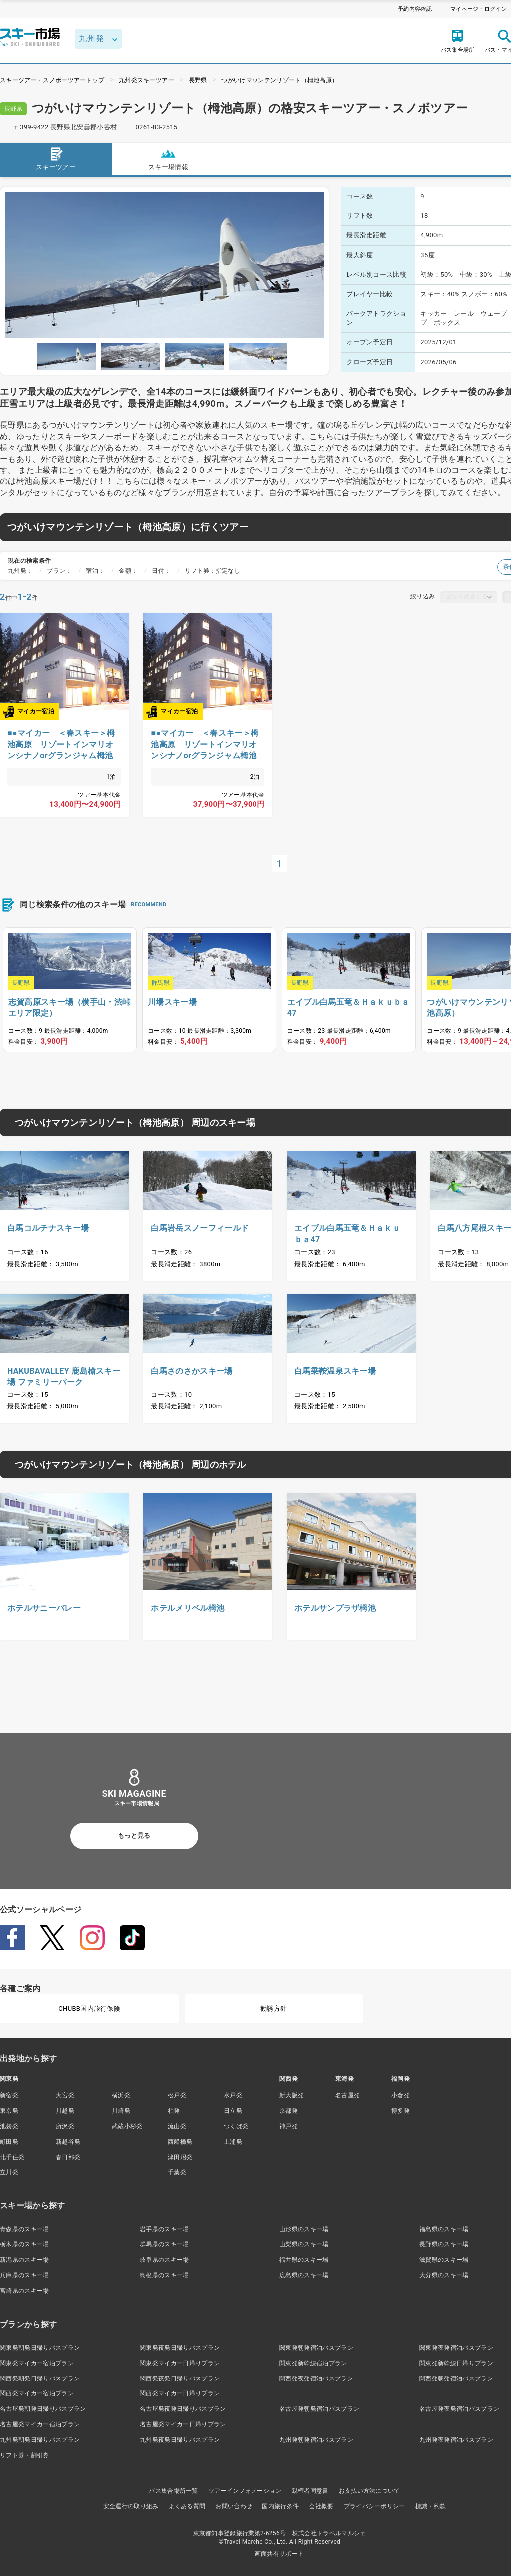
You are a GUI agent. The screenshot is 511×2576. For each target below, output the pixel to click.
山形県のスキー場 (304, 2229)
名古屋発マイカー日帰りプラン (183, 2424)
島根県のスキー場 (164, 2275)
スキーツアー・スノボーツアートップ (52, 80)
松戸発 (177, 2095)
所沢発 (65, 2126)
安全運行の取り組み (131, 2506)
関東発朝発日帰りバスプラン (40, 2347)
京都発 (288, 2110)
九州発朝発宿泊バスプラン (316, 2439)
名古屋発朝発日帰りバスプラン (43, 2408)
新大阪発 (291, 2095)
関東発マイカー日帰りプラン (180, 2363)
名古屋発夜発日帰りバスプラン (183, 2408)
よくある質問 (187, 2506)
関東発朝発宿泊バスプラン (316, 2347)
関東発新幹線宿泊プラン (313, 2363)
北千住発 (12, 2157)
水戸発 (233, 2095)
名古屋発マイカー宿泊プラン (40, 2424)
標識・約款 (430, 2506)
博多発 (400, 2110)
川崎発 (121, 2110)
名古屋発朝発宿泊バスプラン (319, 2408)
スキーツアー (56, 158)
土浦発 (233, 2141)
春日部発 (68, 2157)
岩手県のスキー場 (164, 2229)
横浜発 (121, 2095)
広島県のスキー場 (304, 2275)
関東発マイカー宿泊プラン (37, 2363)
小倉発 (400, 2095)
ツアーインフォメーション (245, 2490)
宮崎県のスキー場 (24, 2290)
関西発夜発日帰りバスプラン (180, 2378)
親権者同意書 (310, 2490)
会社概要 (321, 2506)
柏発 (174, 2110)
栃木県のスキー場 (24, 2244)
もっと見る (134, 1835)
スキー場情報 (168, 158)
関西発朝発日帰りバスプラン (40, 2378)
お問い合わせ (233, 2506)
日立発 (233, 2110)
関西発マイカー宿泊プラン (37, 2393)
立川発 (9, 2172)
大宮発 (65, 2095)
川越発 (65, 2110)
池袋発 (9, 2126)
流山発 (177, 2126)
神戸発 (288, 2126)
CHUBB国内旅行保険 (89, 2008)
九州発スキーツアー (146, 80)
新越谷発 (68, 2141)
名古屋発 (347, 2095)
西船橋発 (180, 2141)
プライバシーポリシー (374, 2506)
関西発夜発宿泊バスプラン (316, 2378)
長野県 (198, 80)
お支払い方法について (369, 2490)
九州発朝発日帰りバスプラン (40, 2439)
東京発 (9, 2110)
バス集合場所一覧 (173, 2490)
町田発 (9, 2141)
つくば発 (236, 2126)
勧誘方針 (273, 2008)
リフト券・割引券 (24, 2455)
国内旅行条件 (280, 2506)
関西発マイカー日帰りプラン (180, 2393)
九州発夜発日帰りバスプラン (180, 2439)
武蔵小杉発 (127, 2126)
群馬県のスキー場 (164, 2244)
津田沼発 (180, 2157)
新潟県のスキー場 (24, 2259)
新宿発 (9, 2095)
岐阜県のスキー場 (164, 2259)
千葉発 (177, 2172)
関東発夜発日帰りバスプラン (180, 2347)
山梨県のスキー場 (304, 2244)
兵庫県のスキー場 (24, 2275)
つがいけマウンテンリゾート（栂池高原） (279, 80)
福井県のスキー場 (304, 2259)
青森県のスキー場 (24, 2229)
